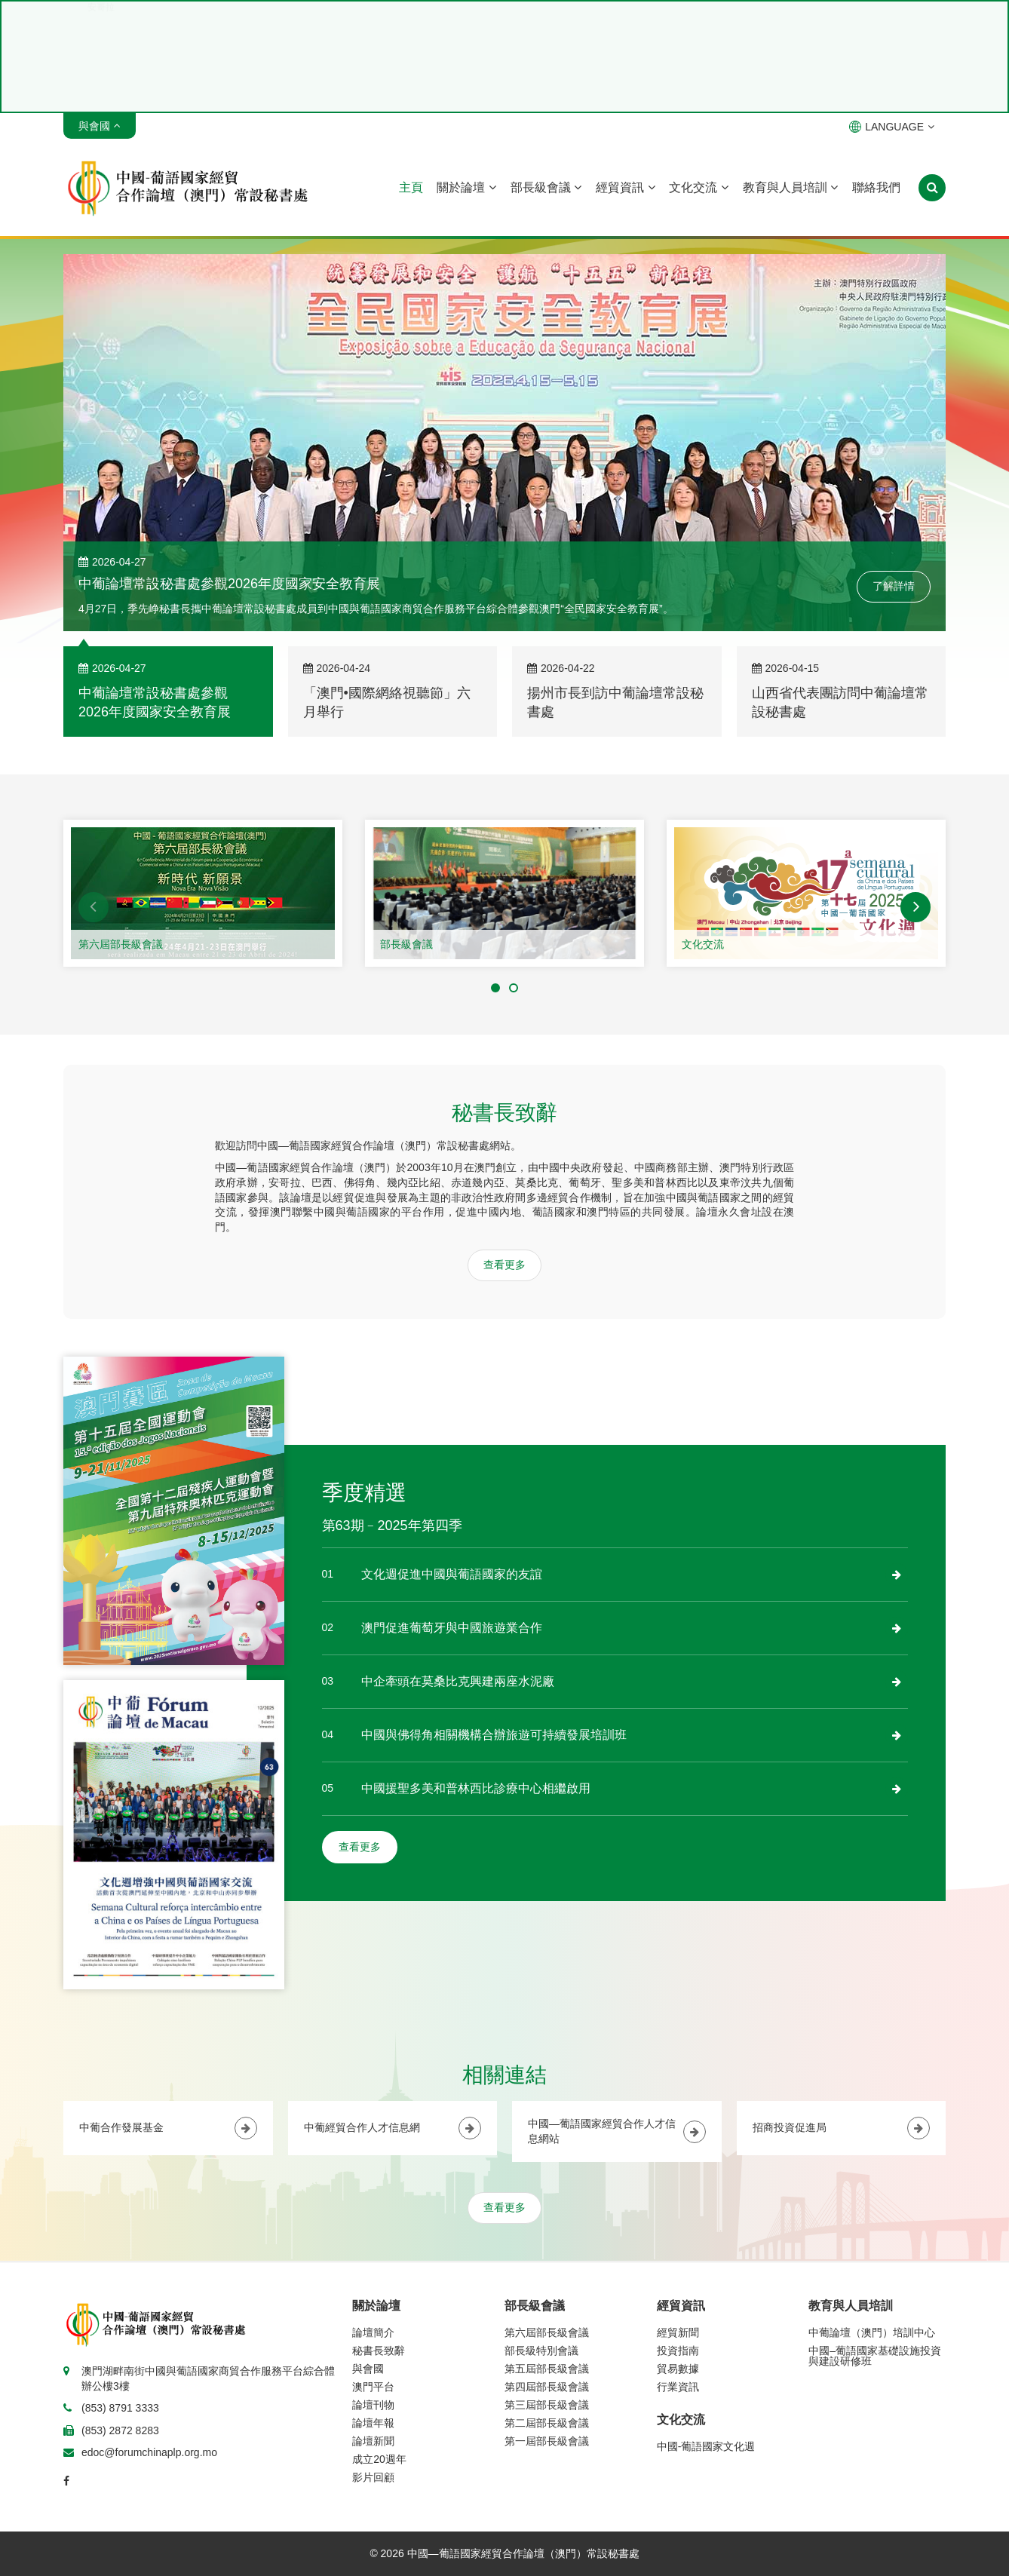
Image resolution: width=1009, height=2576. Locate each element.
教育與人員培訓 (790, 187)
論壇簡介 (373, 2332)
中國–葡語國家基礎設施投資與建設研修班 (874, 2355)
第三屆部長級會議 (546, 2405)
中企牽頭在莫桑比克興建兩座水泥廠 (457, 1681)
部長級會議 (546, 187)
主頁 (411, 187)
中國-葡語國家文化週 (706, 2446)
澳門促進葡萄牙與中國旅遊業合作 (451, 1627)
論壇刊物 (373, 2405)
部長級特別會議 (541, 2350)
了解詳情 (894, 586)
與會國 (368, 2369)
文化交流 (698, 187)
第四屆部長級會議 (546, 2387)
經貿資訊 (625, 187)
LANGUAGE (891, 127)
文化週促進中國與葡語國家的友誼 (451, 1574)
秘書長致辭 (378, 2350)
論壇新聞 (373, 2441)
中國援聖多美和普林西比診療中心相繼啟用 (475, 1788)
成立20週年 (379, 2459)
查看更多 (504, 1265)
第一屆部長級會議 (546, 2441)
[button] (93, 907)
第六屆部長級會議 (120, 944)
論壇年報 (373, 2423)
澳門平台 (373, 2387)
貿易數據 (678, 2369)
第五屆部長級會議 (546, 2369)
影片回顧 (373, 2477)
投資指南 (678, 2350)
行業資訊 (678, 2387)
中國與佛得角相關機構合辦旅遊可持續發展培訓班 (494, 1734)
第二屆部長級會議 (546, 2423)
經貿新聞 (678, 2332)
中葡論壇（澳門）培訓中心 (871, 2332)
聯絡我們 (876, 187)
